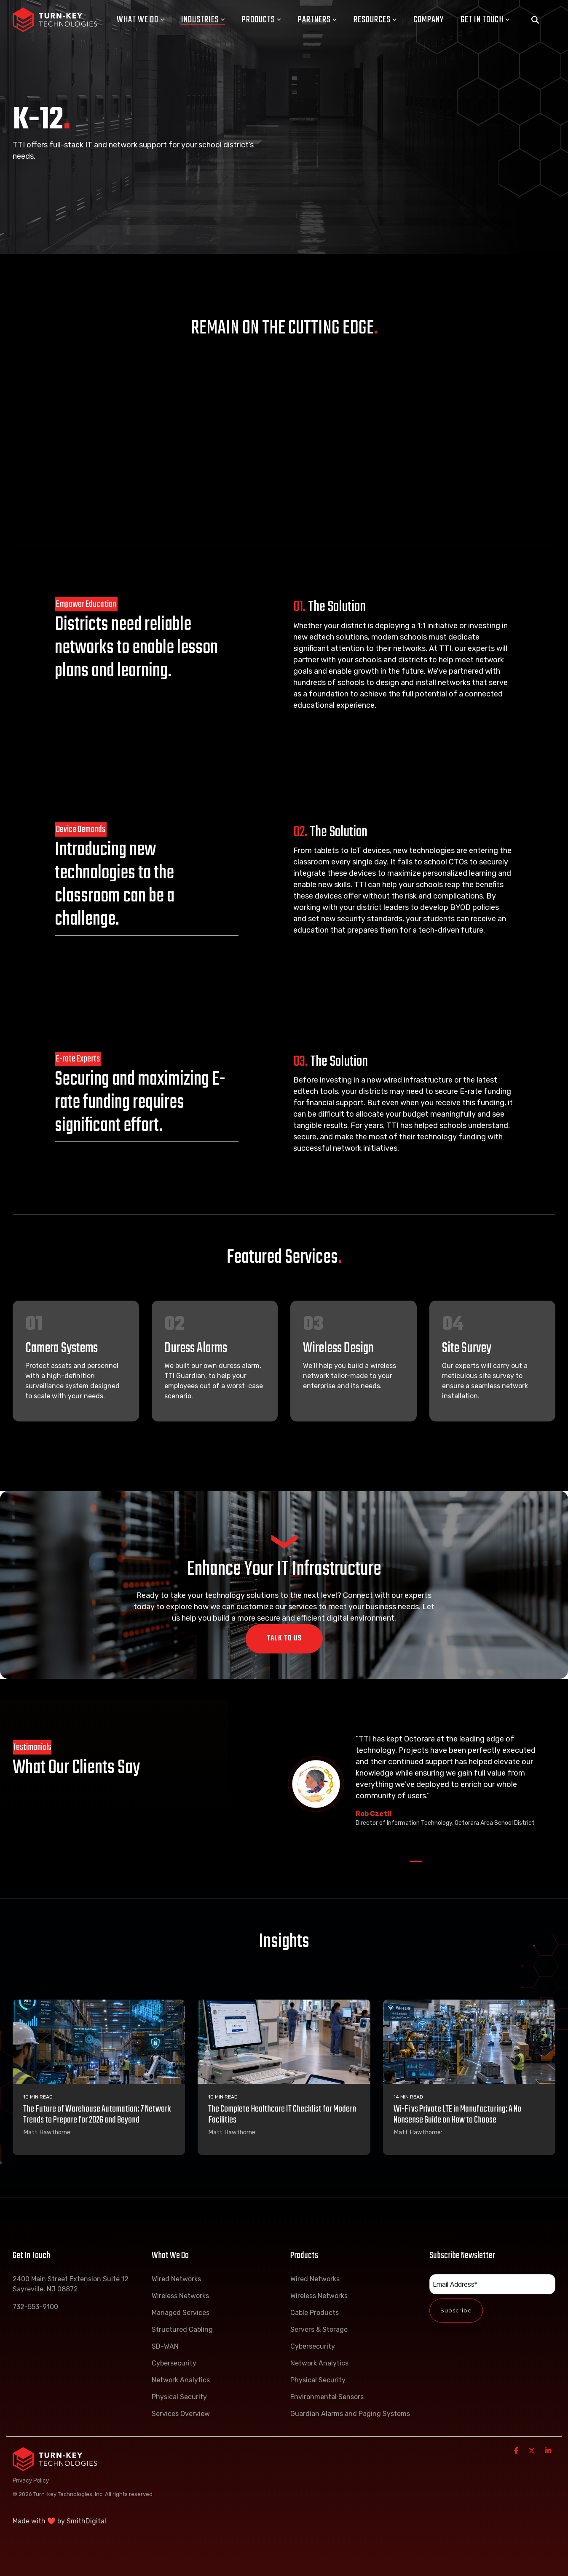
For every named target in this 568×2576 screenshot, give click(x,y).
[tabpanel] (416, 1784)
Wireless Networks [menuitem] (180, 2296)
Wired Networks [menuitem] (176, 2279)
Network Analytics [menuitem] (181, 2380)
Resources (375, 20)
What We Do (140, 20)
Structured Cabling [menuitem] (182, 2329)
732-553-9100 (35, 2307)
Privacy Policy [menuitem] (31, 2480)
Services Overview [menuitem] (181, 2414)
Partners (317, 20)
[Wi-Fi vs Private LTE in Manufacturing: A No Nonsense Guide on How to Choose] (469, 2042)
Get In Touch (485, 20)
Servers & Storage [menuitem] (319, 2329)
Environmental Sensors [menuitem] (327, 2397)
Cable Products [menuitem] (314, 2313)
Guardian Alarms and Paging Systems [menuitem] (350, 2414)
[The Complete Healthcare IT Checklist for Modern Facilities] (284, 2042)
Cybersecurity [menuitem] (174, 2363)
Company (428, 20)
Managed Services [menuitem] (180, 2313)
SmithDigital (86, 2521)
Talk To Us (284, 1638)
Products (261, 20)
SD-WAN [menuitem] (165, 2346)
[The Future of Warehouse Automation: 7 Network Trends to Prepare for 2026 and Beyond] (99, 2042)
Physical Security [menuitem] (179, 2397)
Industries (203, 20)
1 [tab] (414, 1865)
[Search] (535, 20)
